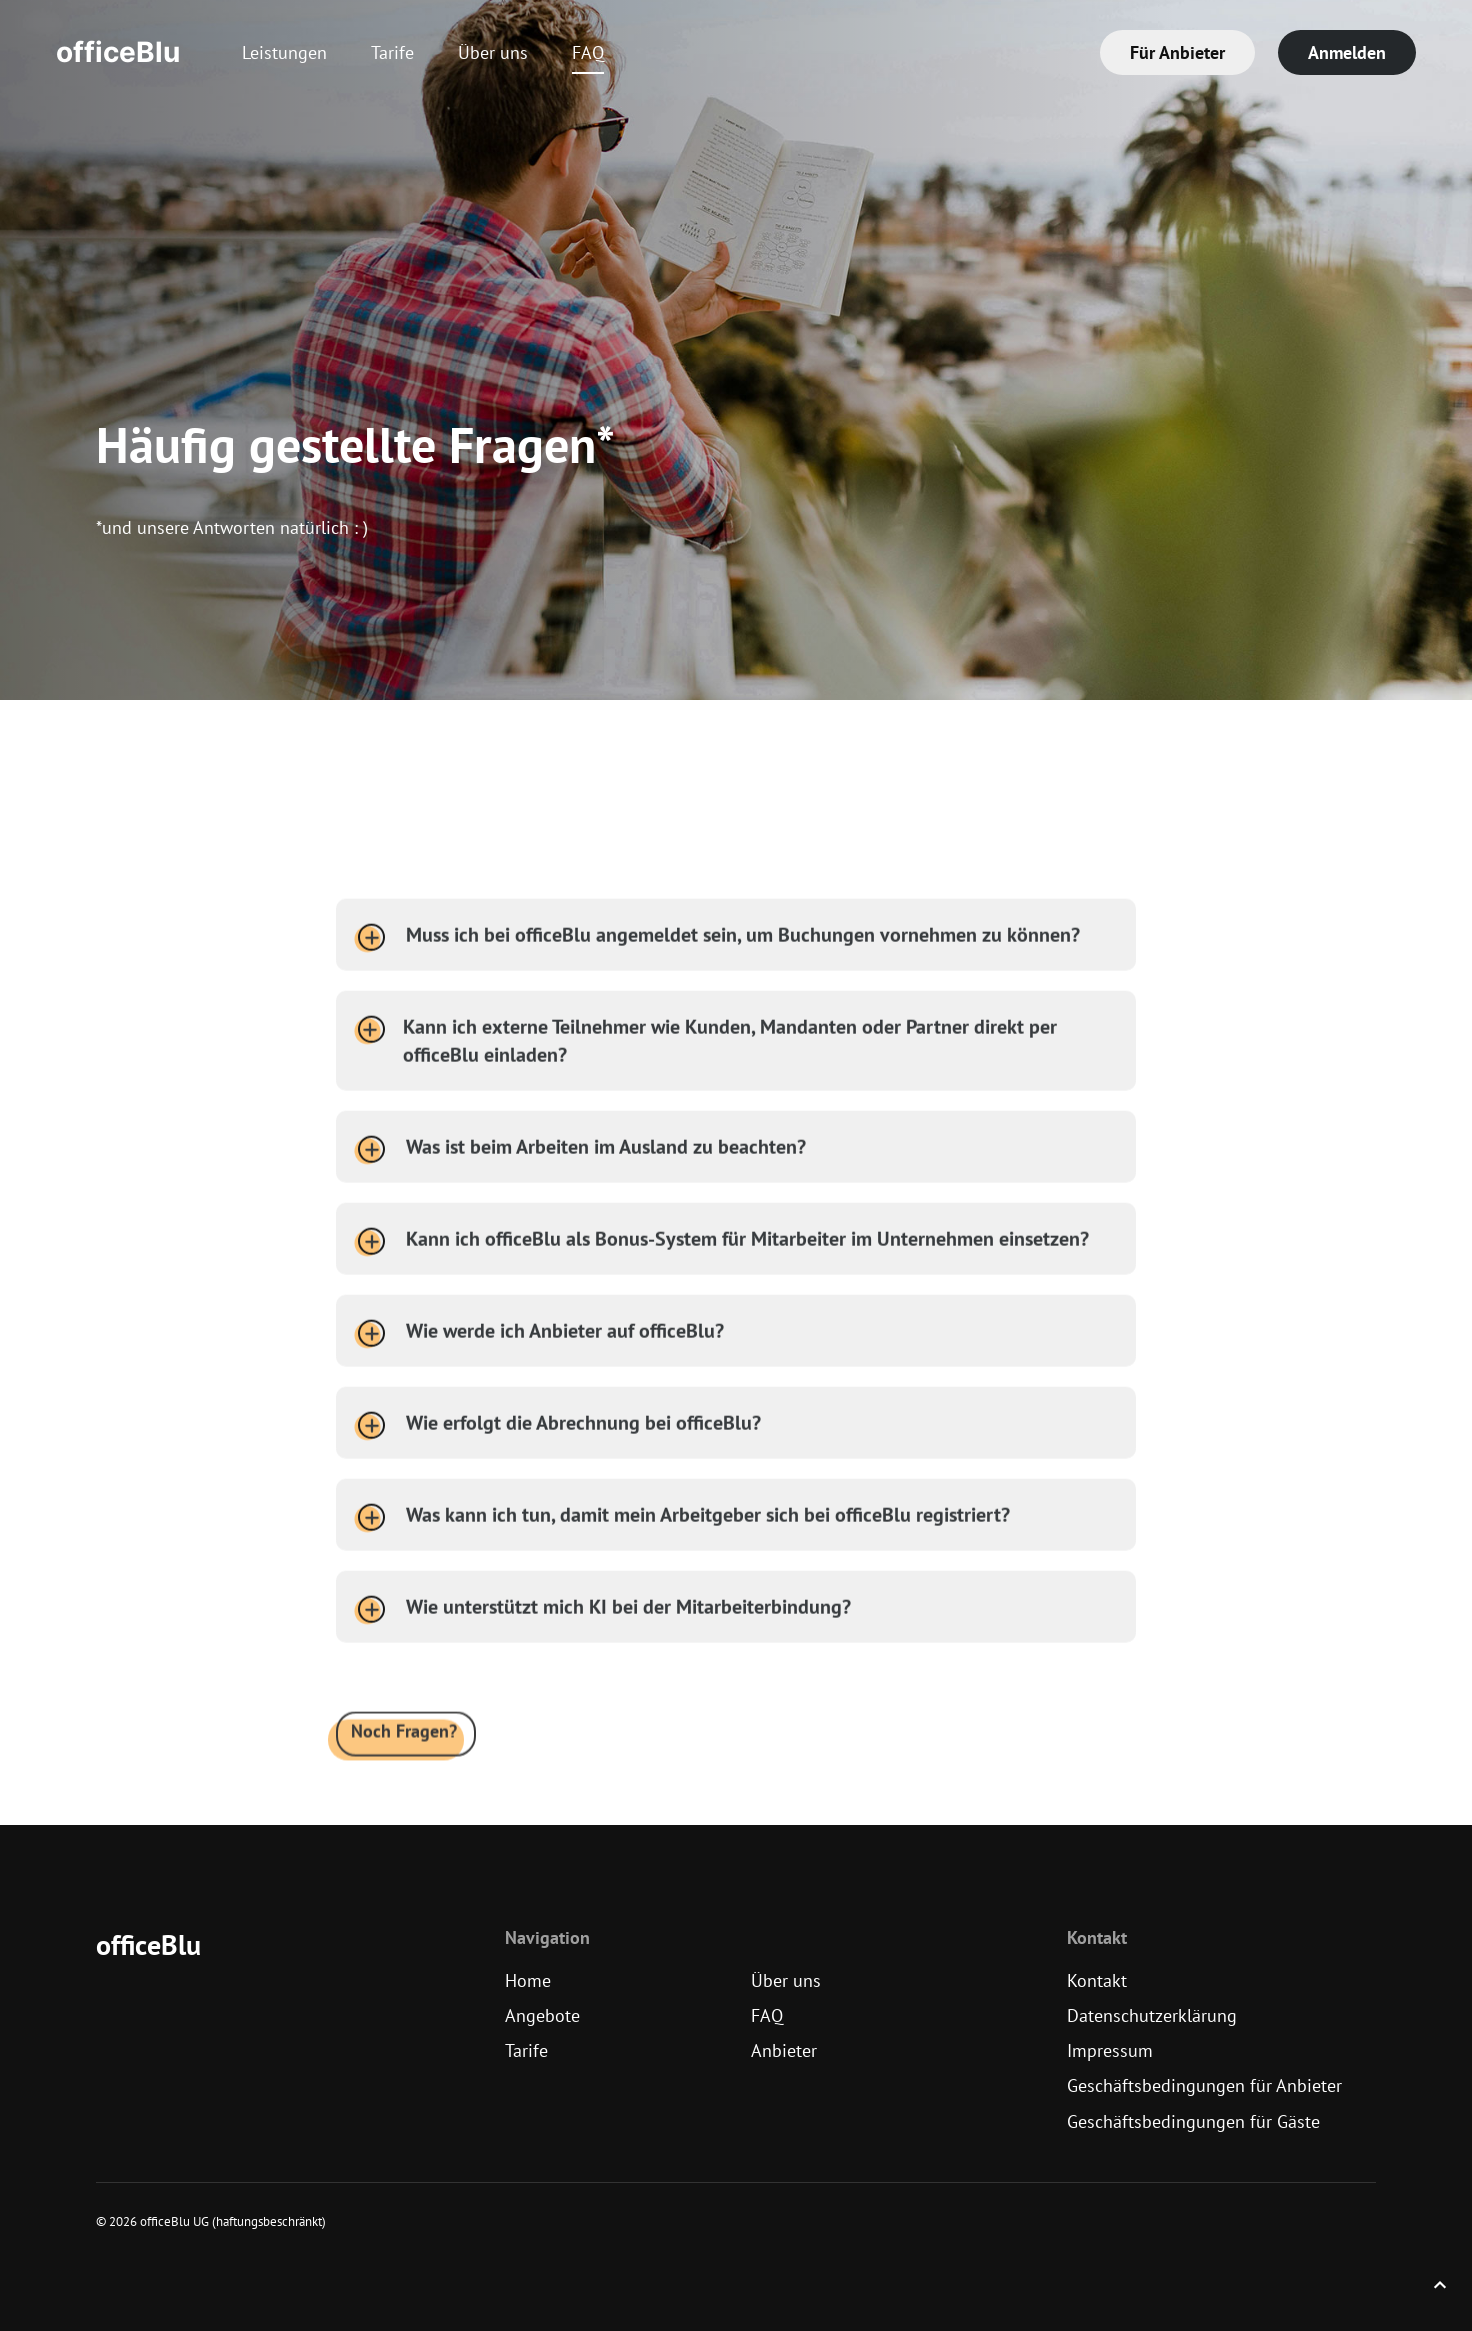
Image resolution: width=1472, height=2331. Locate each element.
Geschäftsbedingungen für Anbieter (1204, 2085)
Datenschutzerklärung (1152, 2015)
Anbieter (784, 2050)
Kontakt (1097, 1980)
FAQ (588, 52)
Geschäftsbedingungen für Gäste (1193, 2121)
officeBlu (118, 52)
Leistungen (284, 52)
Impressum (1110, 2050)
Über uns (493, 52)
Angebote (542, 2015)
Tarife (392, 52)
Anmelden (1347, 52)
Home (528, 1980)
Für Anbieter (1177, 52)
